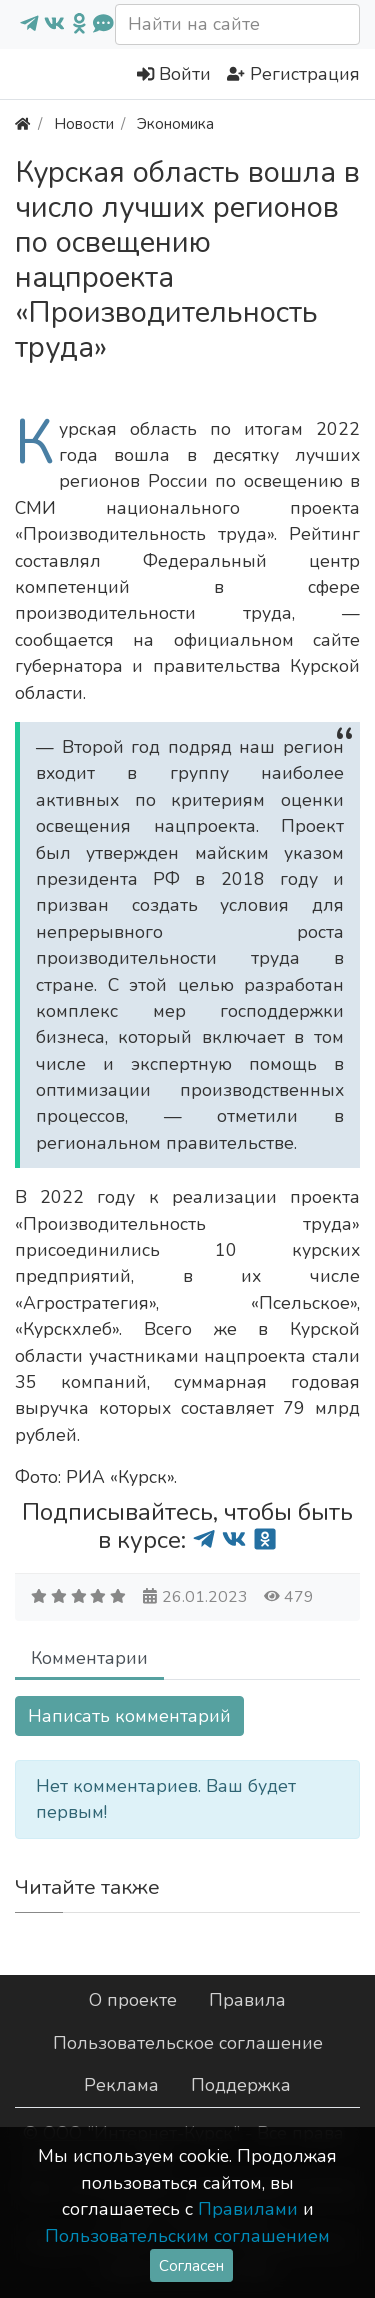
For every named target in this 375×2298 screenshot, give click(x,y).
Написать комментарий (129, 1716)
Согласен (191, 2265)
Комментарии (89, 1658)
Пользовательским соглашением (187, 2236)
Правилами (248, 2209)
